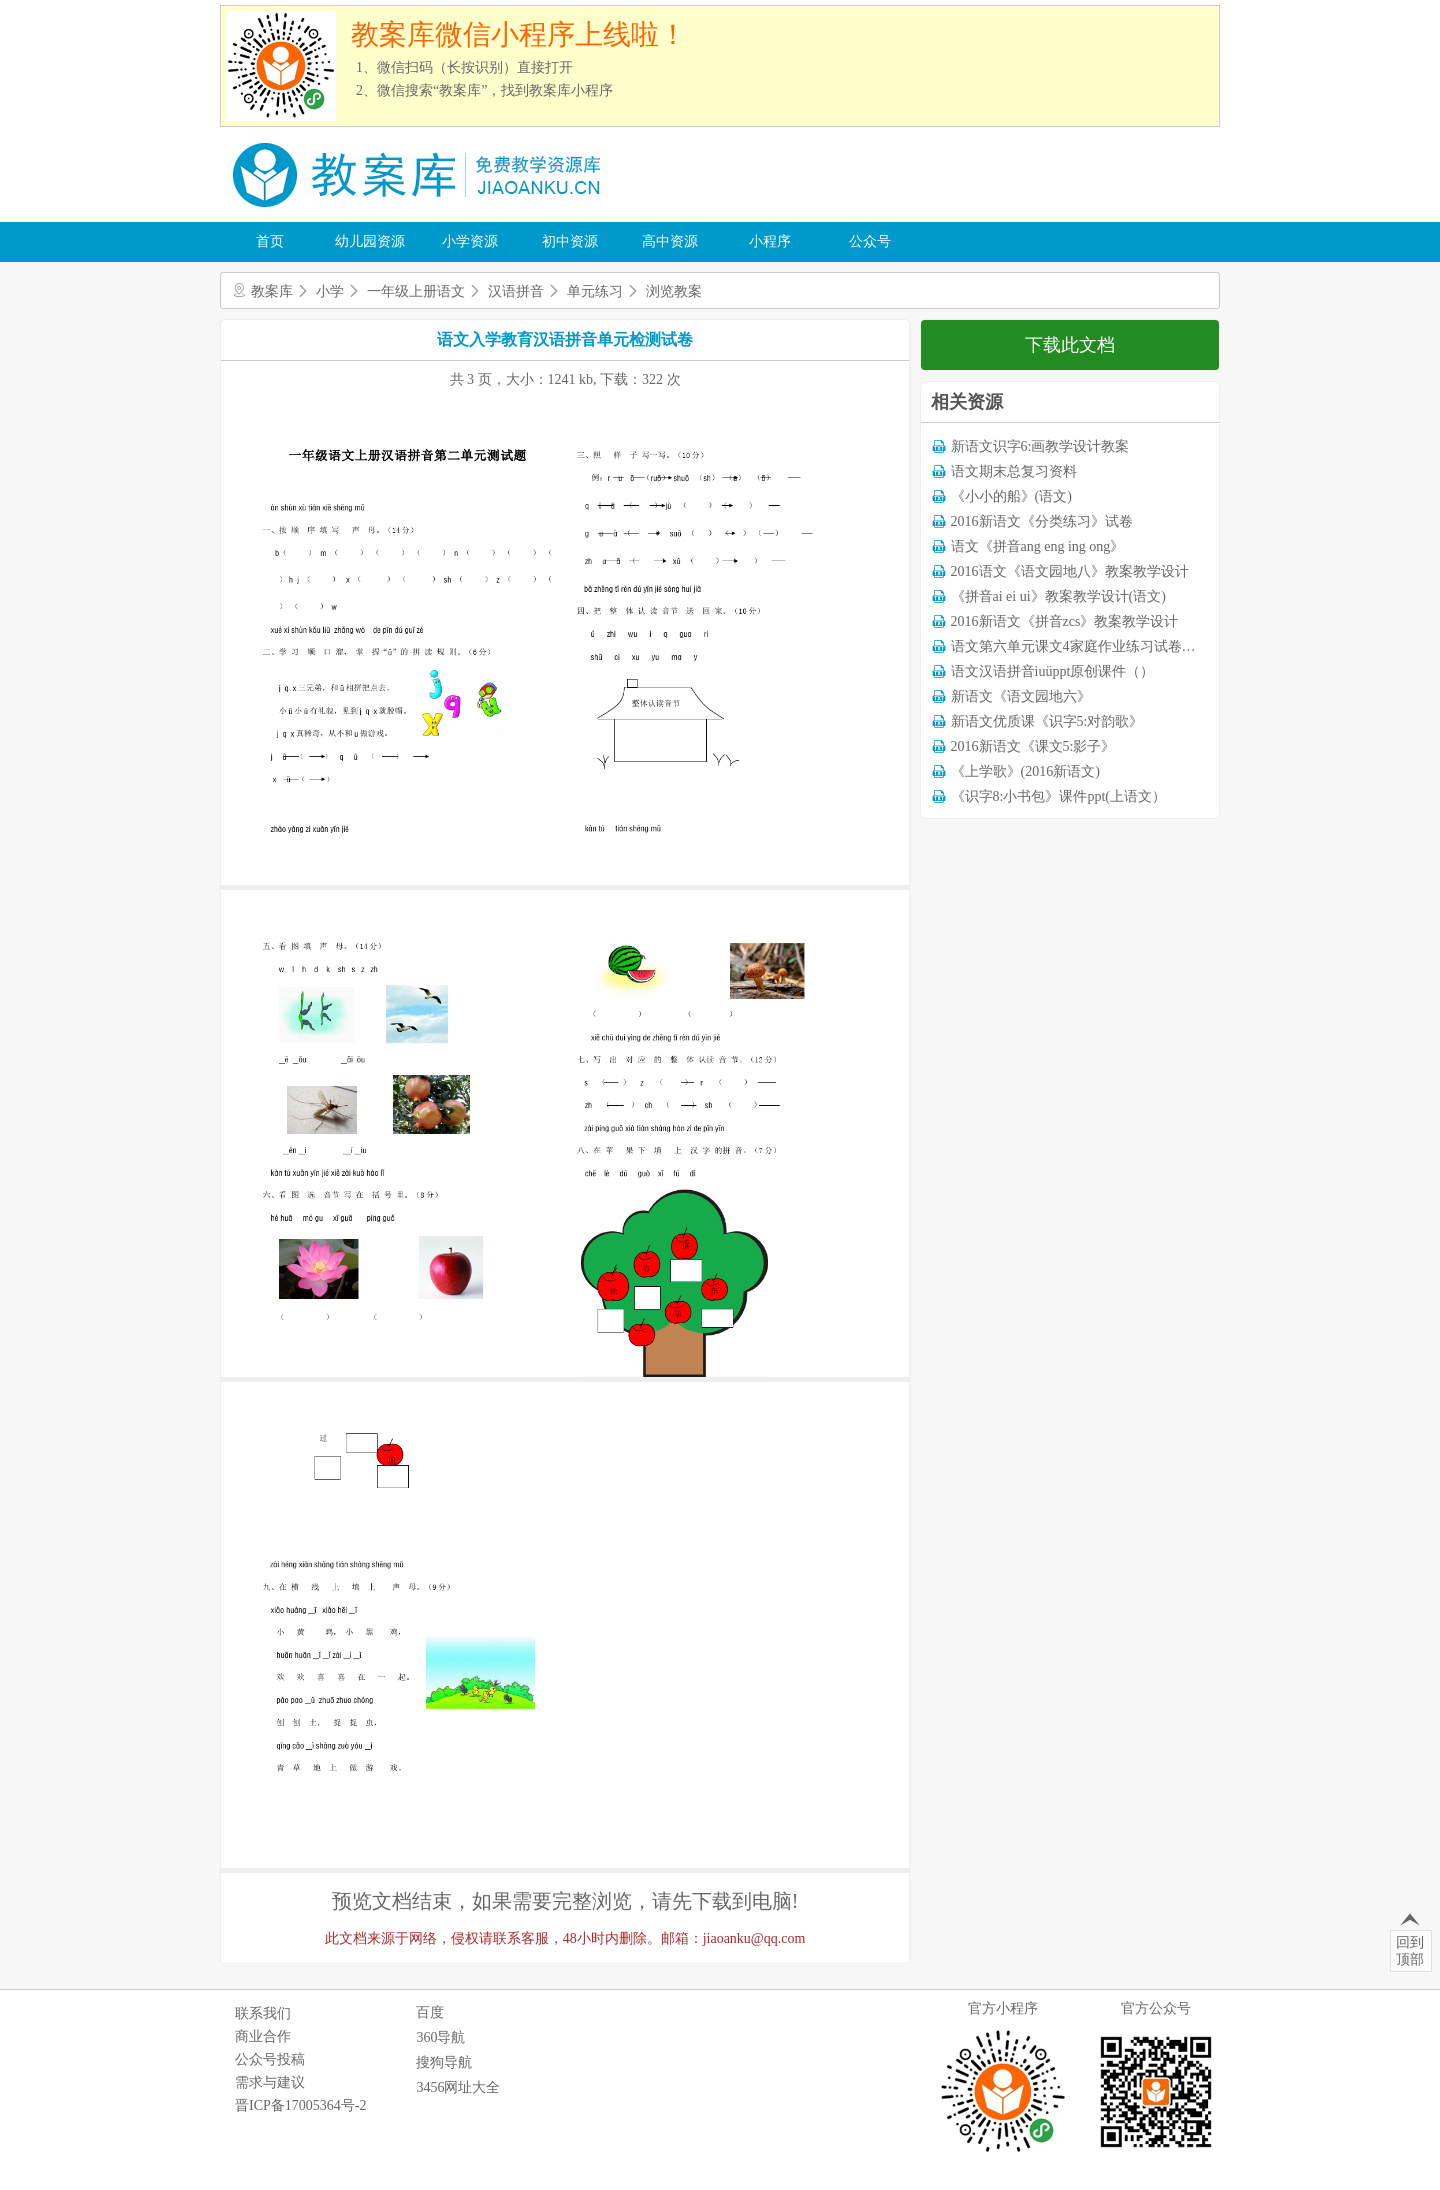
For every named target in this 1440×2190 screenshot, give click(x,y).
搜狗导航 (444, 2062)
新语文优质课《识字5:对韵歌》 (1047, 721)
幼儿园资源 (370, 241)
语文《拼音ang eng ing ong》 (1038, 546)
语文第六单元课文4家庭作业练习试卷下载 (1080, 646)
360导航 (440, 2037)
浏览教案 (674, 291)
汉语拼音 (516, 291)
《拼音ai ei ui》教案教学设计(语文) (1058, 596)
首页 (270, 241)
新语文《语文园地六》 (1021, 696)
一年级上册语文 (416, 291)
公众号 (870, 241)
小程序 (770, 241)
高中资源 (670, 241)
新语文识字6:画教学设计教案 (1040, 446)
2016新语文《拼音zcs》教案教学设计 (1065, 621)
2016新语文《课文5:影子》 (1033, 746)
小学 (330, 291)
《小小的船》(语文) (1011, 496)
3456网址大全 (458, 2087)
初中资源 (570, 241)
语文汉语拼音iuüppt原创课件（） (1053, 671)
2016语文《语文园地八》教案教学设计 (1070, 571)
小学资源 (470, 241)
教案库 (272, 291)
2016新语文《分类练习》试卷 (1042, 521)
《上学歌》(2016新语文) (1025, 771)
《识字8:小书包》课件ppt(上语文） (1058, 796)
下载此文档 (1070, 345)
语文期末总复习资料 (1014, 471)
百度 (430, 2012)
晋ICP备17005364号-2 (300, 2105)
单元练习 (595, 291)
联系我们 (263, 2013)
